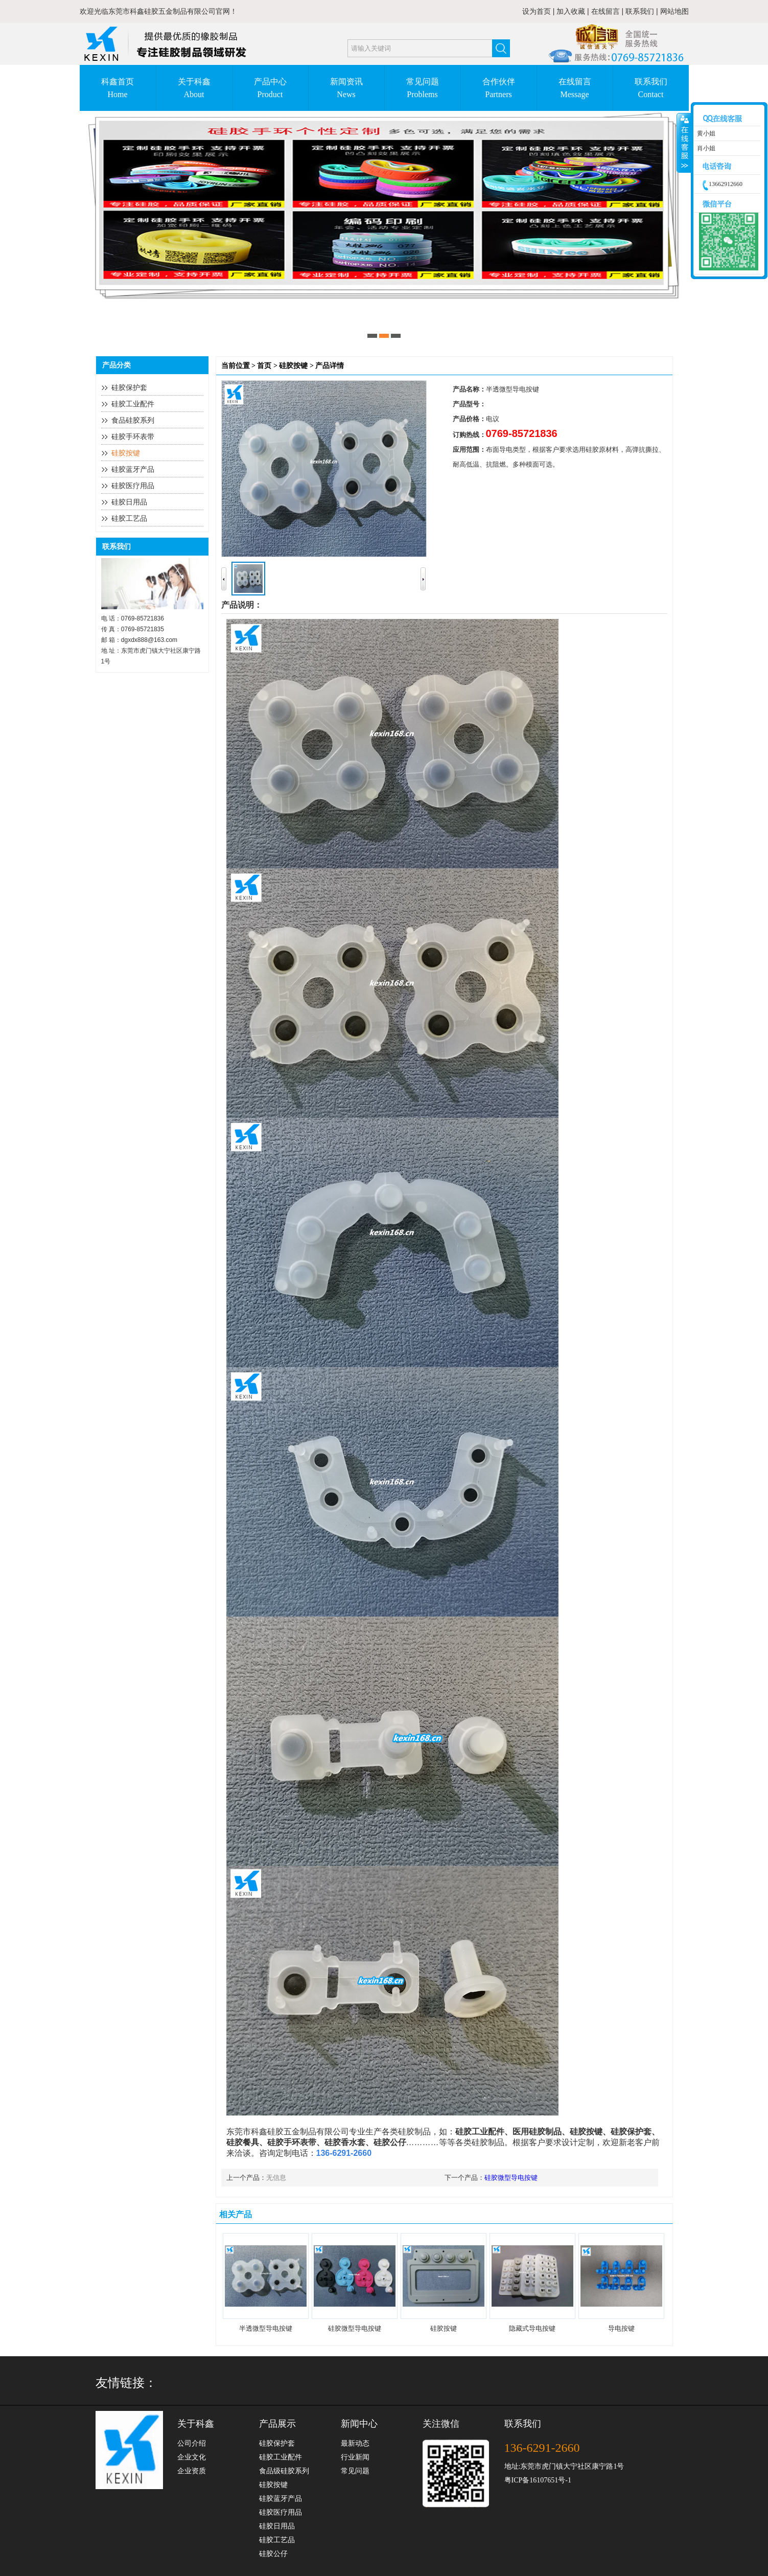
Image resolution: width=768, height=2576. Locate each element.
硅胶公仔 (273, 2554)
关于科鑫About (194, 88)
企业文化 (191, 2457)
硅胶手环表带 (132, 437)
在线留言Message (574, 88)
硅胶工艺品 (129, 518)
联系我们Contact (651, 88)
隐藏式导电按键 (532, 2328)
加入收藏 (570, 11)
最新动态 (355, 2443)
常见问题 (355, 2471)
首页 (264, 366)
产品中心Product (270, 88)
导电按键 (621, 2328)
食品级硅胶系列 (284, 2471)
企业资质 (191, 2471)
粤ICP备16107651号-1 (537, 2480)
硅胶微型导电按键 (511, 2177)
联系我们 (639, 11)
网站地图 (674, 11)
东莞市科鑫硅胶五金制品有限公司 (162, 11)
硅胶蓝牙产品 (132, 469)
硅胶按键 (125, 453)
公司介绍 (191, 2443)
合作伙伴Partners (498, 88)
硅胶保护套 (129, 388)
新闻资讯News (346, 88)
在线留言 (605, 11)
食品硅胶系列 (132, 420)
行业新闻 (355, 2457)
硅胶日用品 (129, 502)
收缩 (684, 143)
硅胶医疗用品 (132, 486)
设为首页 (536, 11)
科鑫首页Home (117, 88)
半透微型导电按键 (265, 2328)
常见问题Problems (422, 88)
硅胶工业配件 (132, 404)
